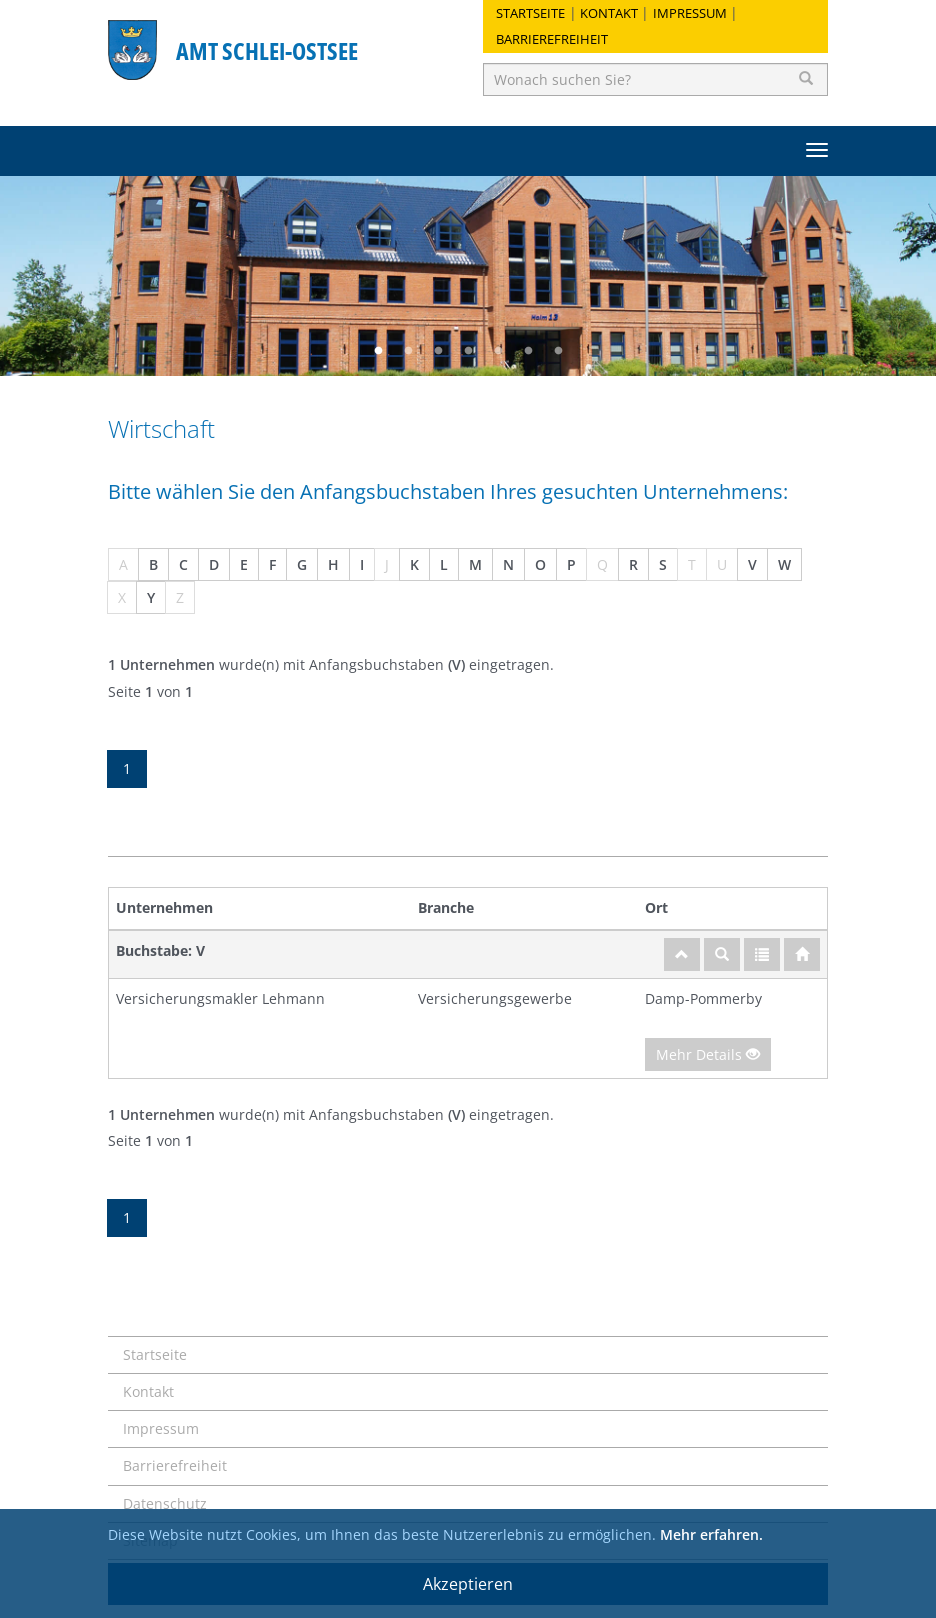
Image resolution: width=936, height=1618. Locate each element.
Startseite (530, 13)
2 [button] (408, 351)
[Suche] (722, 954)
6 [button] (528, 351)
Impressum (690, 13)
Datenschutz (165, 1503)
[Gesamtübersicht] (762, 954)
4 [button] (468, 351)
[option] (468, 276)
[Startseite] (802, 954)
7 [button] (558, 351)
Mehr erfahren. (711, 1534)
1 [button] (378, 351)
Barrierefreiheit (552, 39)
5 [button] (498, 351)
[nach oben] (682, 954)
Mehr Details (708, 1054)
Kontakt (609, 13)
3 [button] (438, 351)
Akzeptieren (468, 1584)
